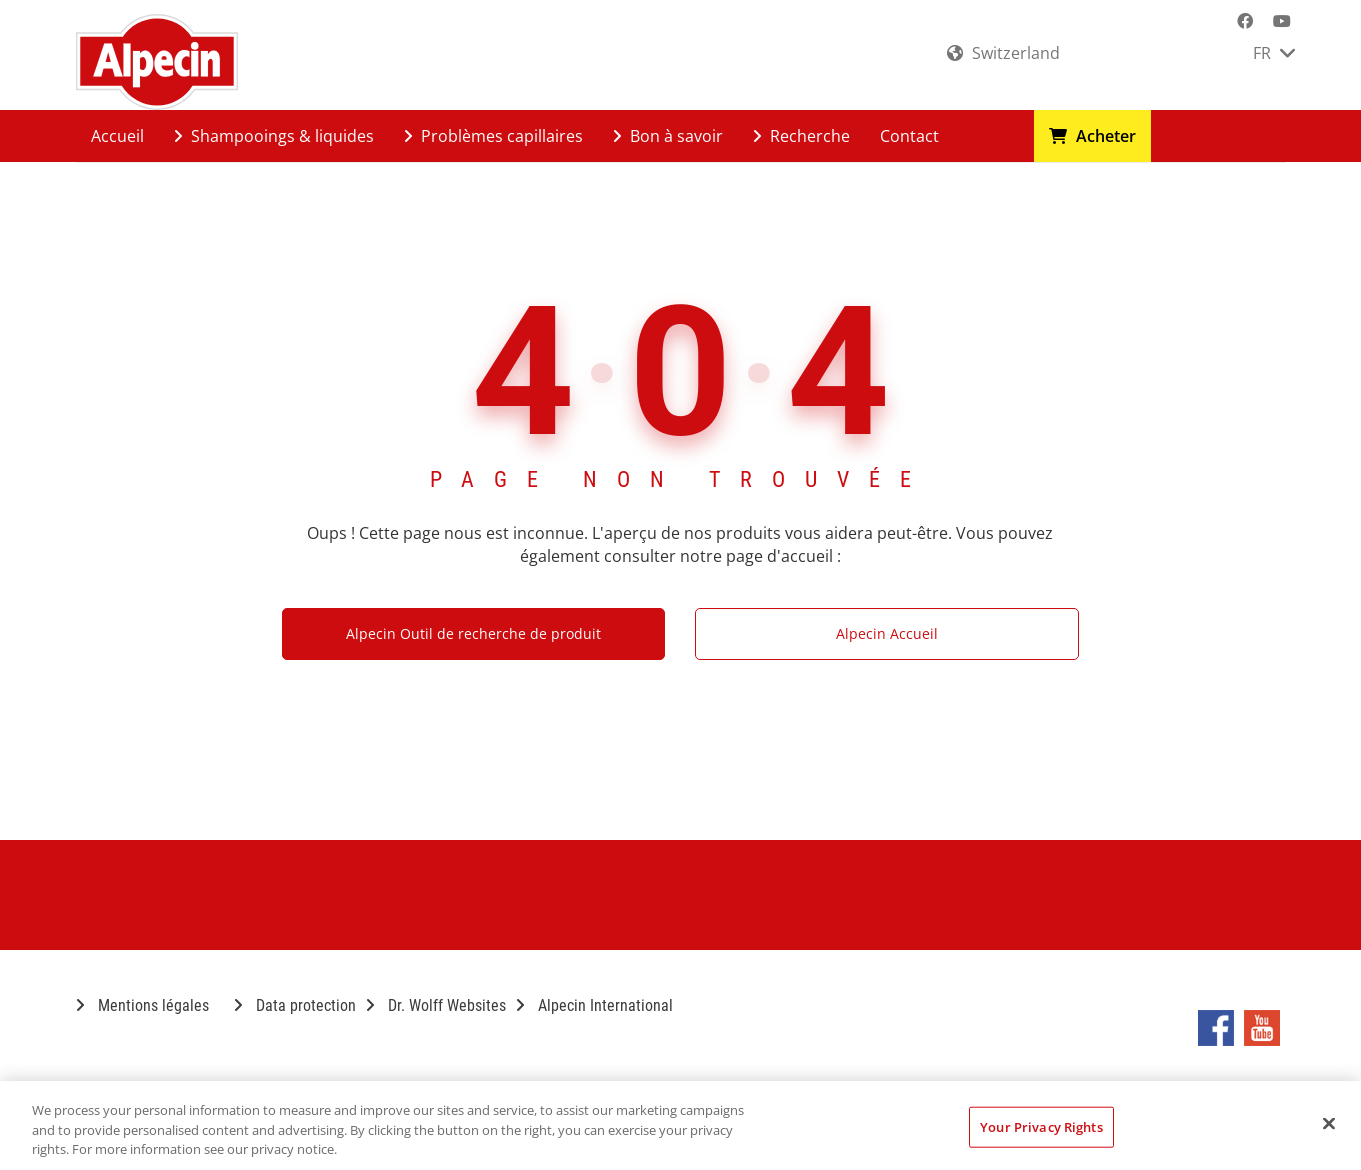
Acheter (1092, 136)
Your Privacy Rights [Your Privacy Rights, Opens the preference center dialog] (1041, 1126)
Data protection (295, 1005)
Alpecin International (594, 1005)
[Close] (1329, 1123)
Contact (909, 136)
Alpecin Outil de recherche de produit (473, 633)
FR (1274, 53)
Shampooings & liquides (274, 136)
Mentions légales (142, 1005)
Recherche (801, 136)
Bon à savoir (668, 136)
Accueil (117, 136)
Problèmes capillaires (493, 136)
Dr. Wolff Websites (436, 1005)
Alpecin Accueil (887, 633)
